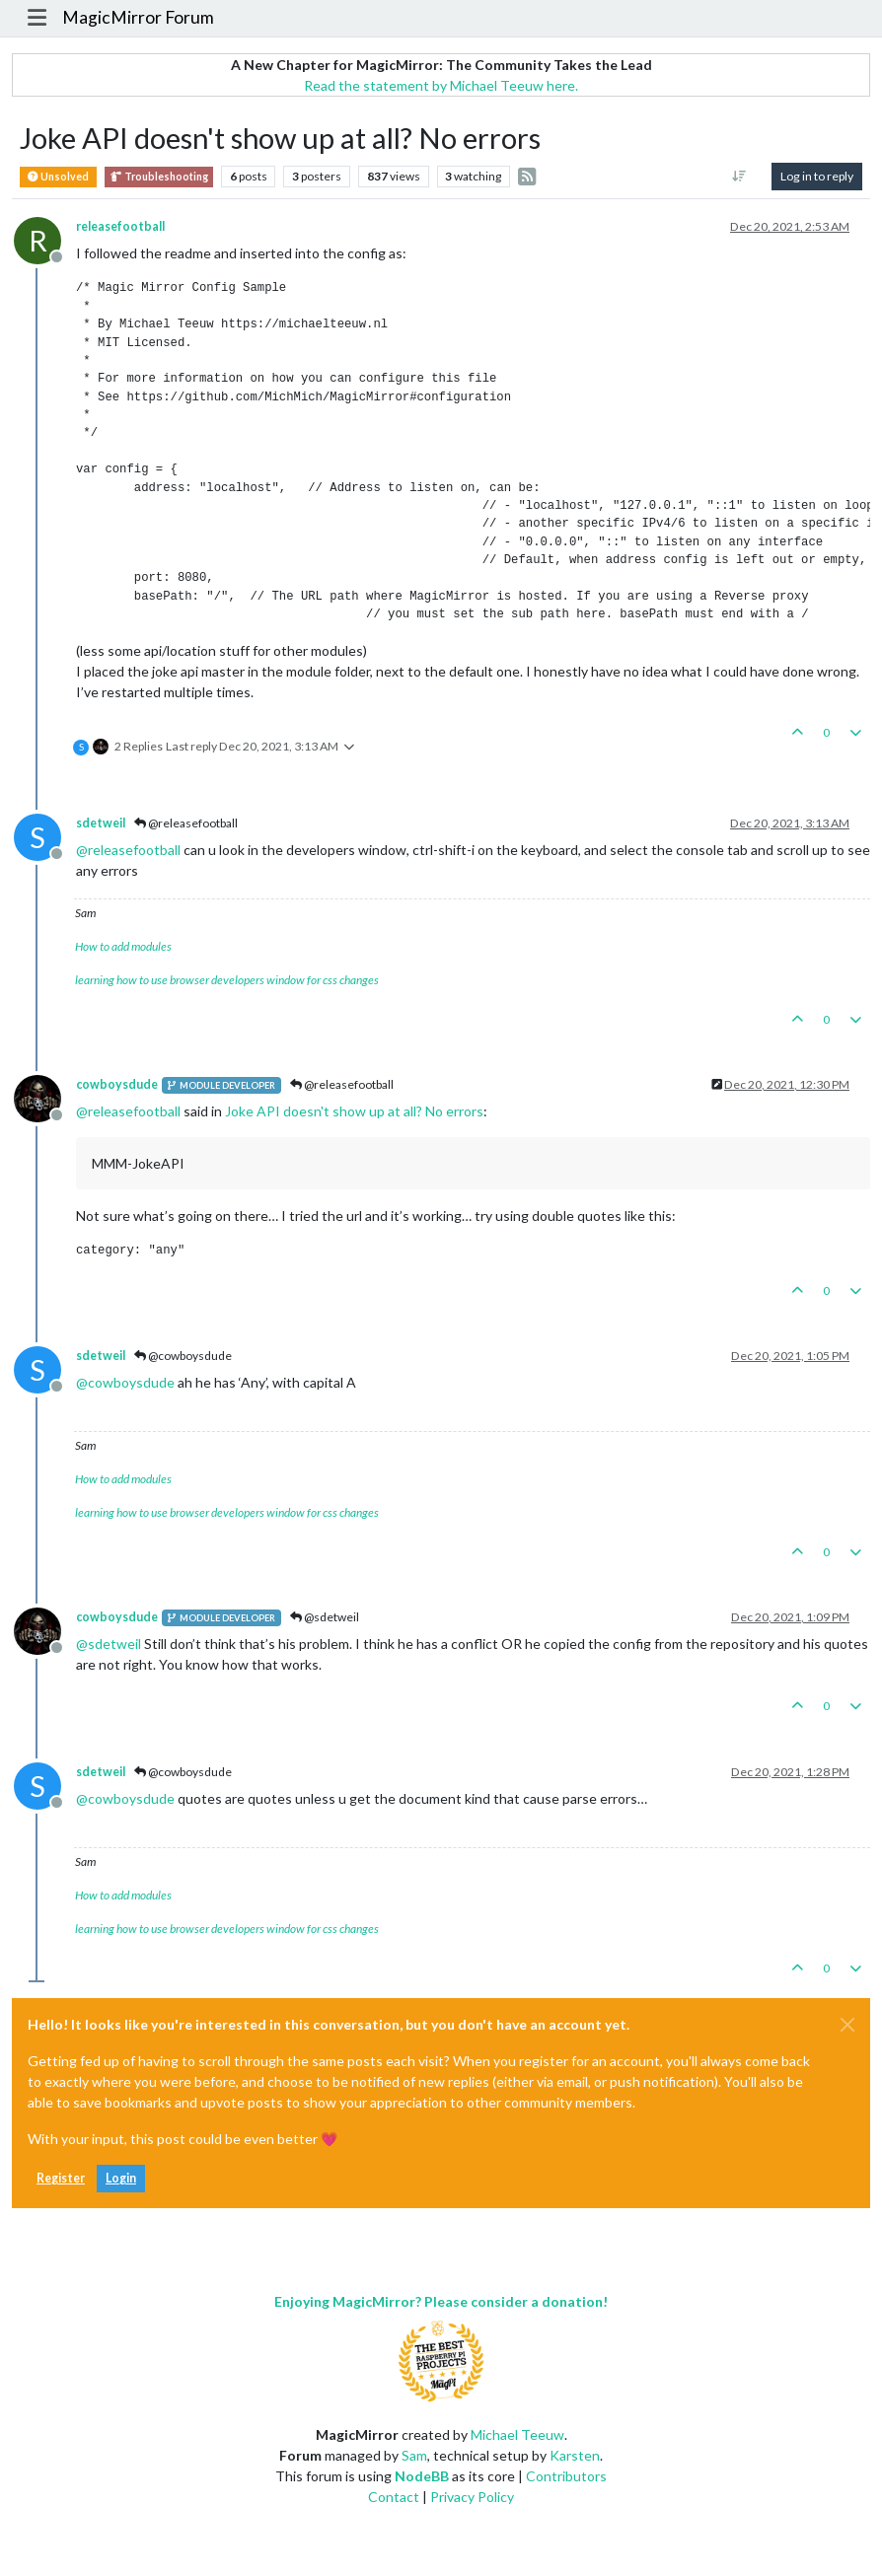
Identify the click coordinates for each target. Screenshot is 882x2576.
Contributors (566, 2476)
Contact (393, 2496)
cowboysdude (117, 1084)
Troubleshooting (159, 177)
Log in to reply (816, 176)
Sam (414, 2455)
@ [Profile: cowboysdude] (125, 1382)
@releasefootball (186, 823)
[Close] (847, 2024)
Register (61, 2178)
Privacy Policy (472, 2496)
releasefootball (120, 226)
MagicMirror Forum (138, 17)
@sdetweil (324, 1617)
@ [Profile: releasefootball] (128, 849)
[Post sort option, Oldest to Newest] (739, 176)
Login (121, 2178)
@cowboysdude (183, 1355)
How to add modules (123, 946)
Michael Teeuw (517, 2434)
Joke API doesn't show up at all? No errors (354, 1111)
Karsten (575, 2455)
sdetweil (100, 823)
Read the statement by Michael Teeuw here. (441, 85)
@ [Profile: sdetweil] (108, 1643)
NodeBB (422, 2476)
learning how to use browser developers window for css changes (227, 979)
